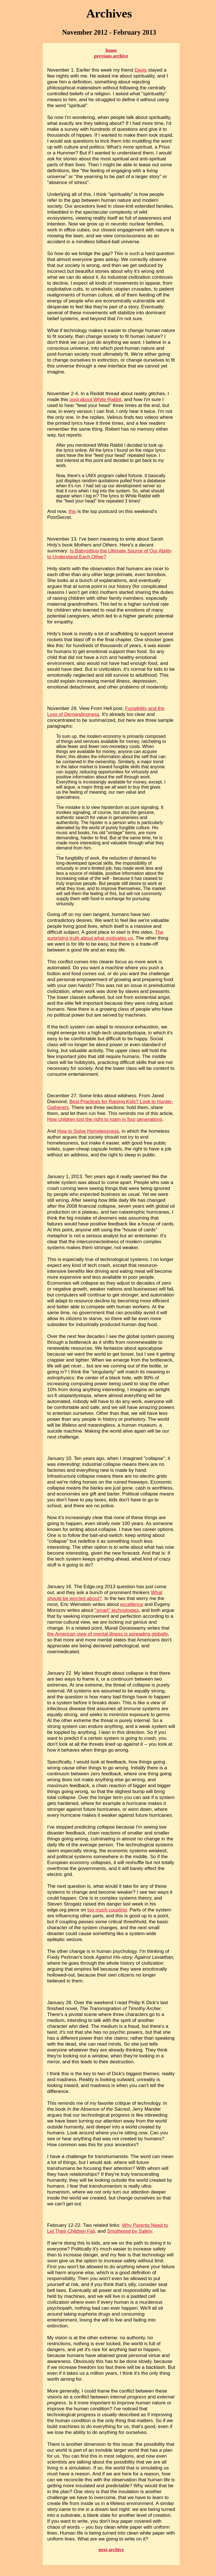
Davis (141, 70)
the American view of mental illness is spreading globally (107, 1634)
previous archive (111, 56)
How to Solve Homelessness (88, 1131)
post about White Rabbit (95, 399)
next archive (111, 2549)
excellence (131, 1604)
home (111, 50)
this (72, 511)
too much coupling (107, 1910)
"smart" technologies (117, 1610)
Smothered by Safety (129, 2231)
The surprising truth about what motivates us (105, 935)
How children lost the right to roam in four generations (105, 1119)
